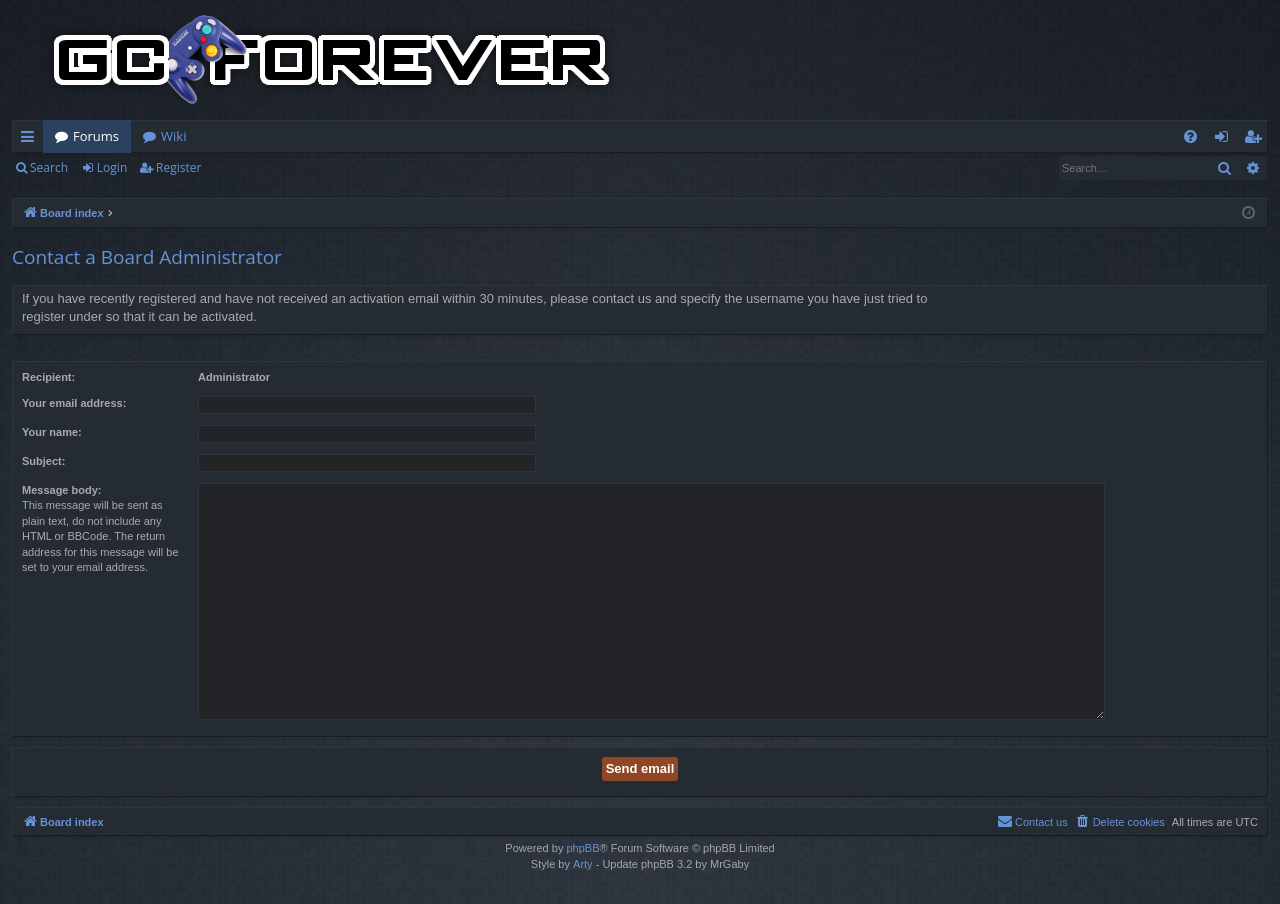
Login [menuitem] (1225, 140)
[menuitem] (1190, 136)
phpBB (582, 848)
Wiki (173, 136)
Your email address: (74, 403)
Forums (96, 136)
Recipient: (48, 377)
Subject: (43, 461)
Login (112, 167)
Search (49, 167)
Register (178, 167)
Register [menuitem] (1257, 140)
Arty (583, 864)
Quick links (31, 140)
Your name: (52, 432)
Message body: (61, 490)
